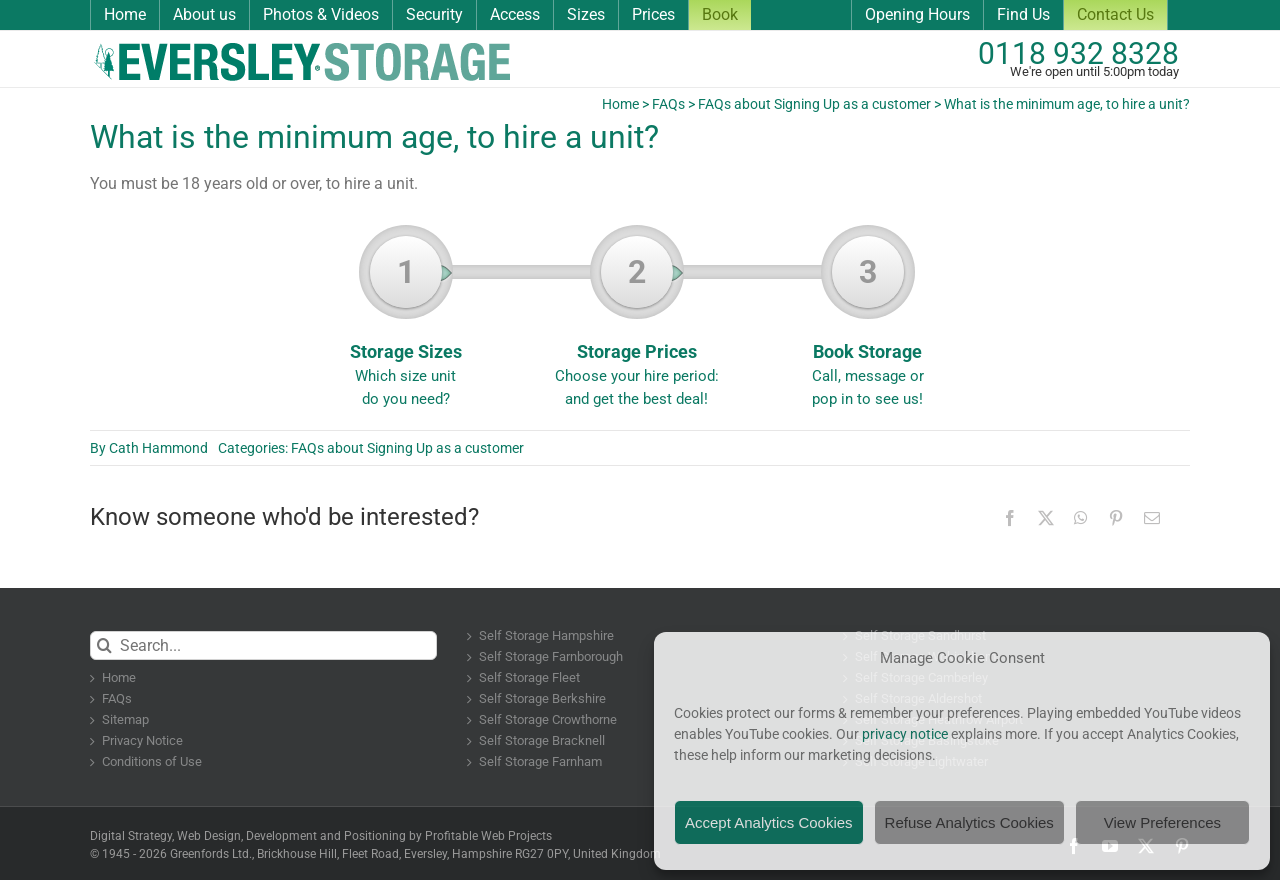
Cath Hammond (158, 448)
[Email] (1152, 518)
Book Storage (867, 323)
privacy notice (905, 734)
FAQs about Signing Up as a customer (814, 104)
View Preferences (1162, 822)
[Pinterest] (1116, 518)
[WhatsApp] (1081, 518)
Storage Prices (636, 323)
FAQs (668, 104)
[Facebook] (1010, 518)
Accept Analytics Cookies (769, 822)
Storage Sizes (405, 323)
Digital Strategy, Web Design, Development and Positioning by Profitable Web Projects (321, 836)
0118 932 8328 (1078, 53)
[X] (1046, 518)
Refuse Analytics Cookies (969, 822)
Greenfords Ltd (209, 854)
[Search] (104, 645)
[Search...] (263, 645)
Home (620, 104)
